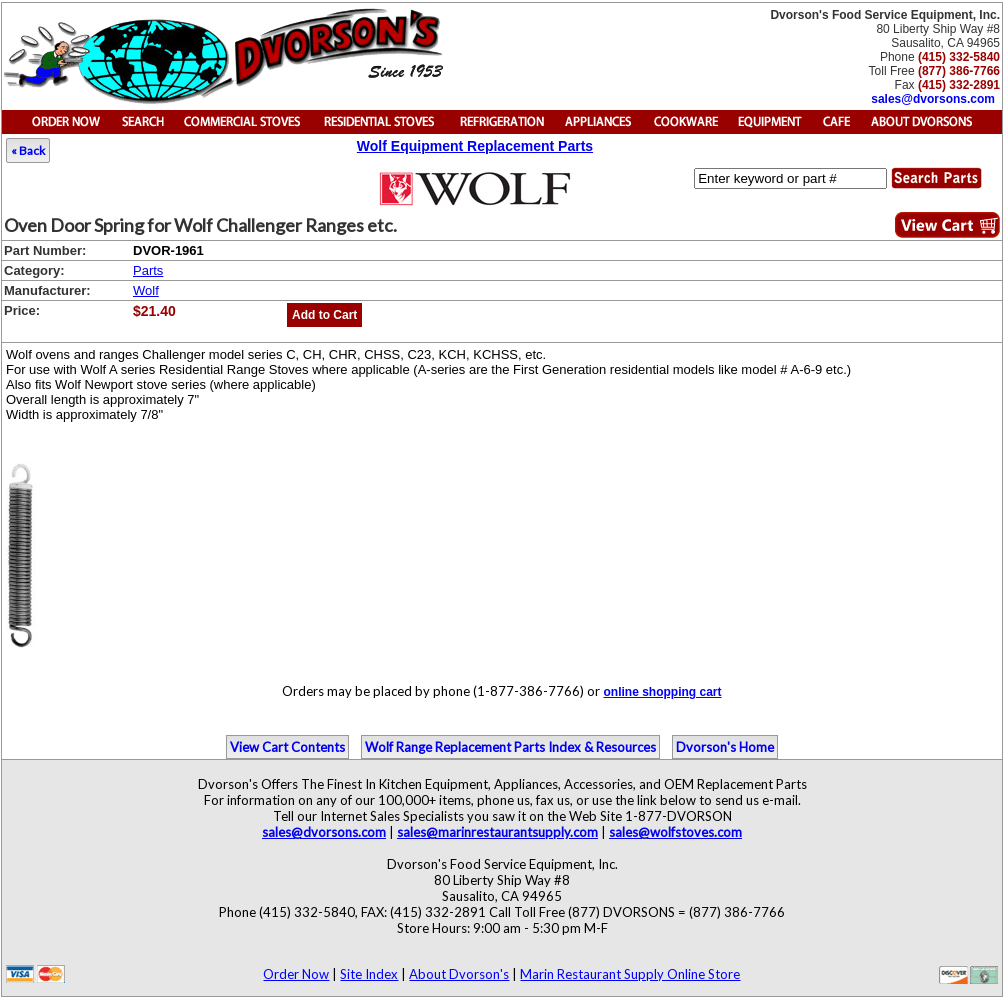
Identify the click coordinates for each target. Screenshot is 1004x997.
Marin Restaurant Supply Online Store (630, 974)
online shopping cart (662, 692)
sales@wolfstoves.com (675, 832)
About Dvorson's (459, 974)
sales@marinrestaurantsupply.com (497, 832)
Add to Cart (324, 315)
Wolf (146, 290)
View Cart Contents (287, 747)
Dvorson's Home (725, 747)
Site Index (369, 974)
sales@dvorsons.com (933, 99)
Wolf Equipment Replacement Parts (475, 146)
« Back (28, 150)
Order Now (296, 974)
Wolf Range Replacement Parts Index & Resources (510, 747)
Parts (148, 270)
